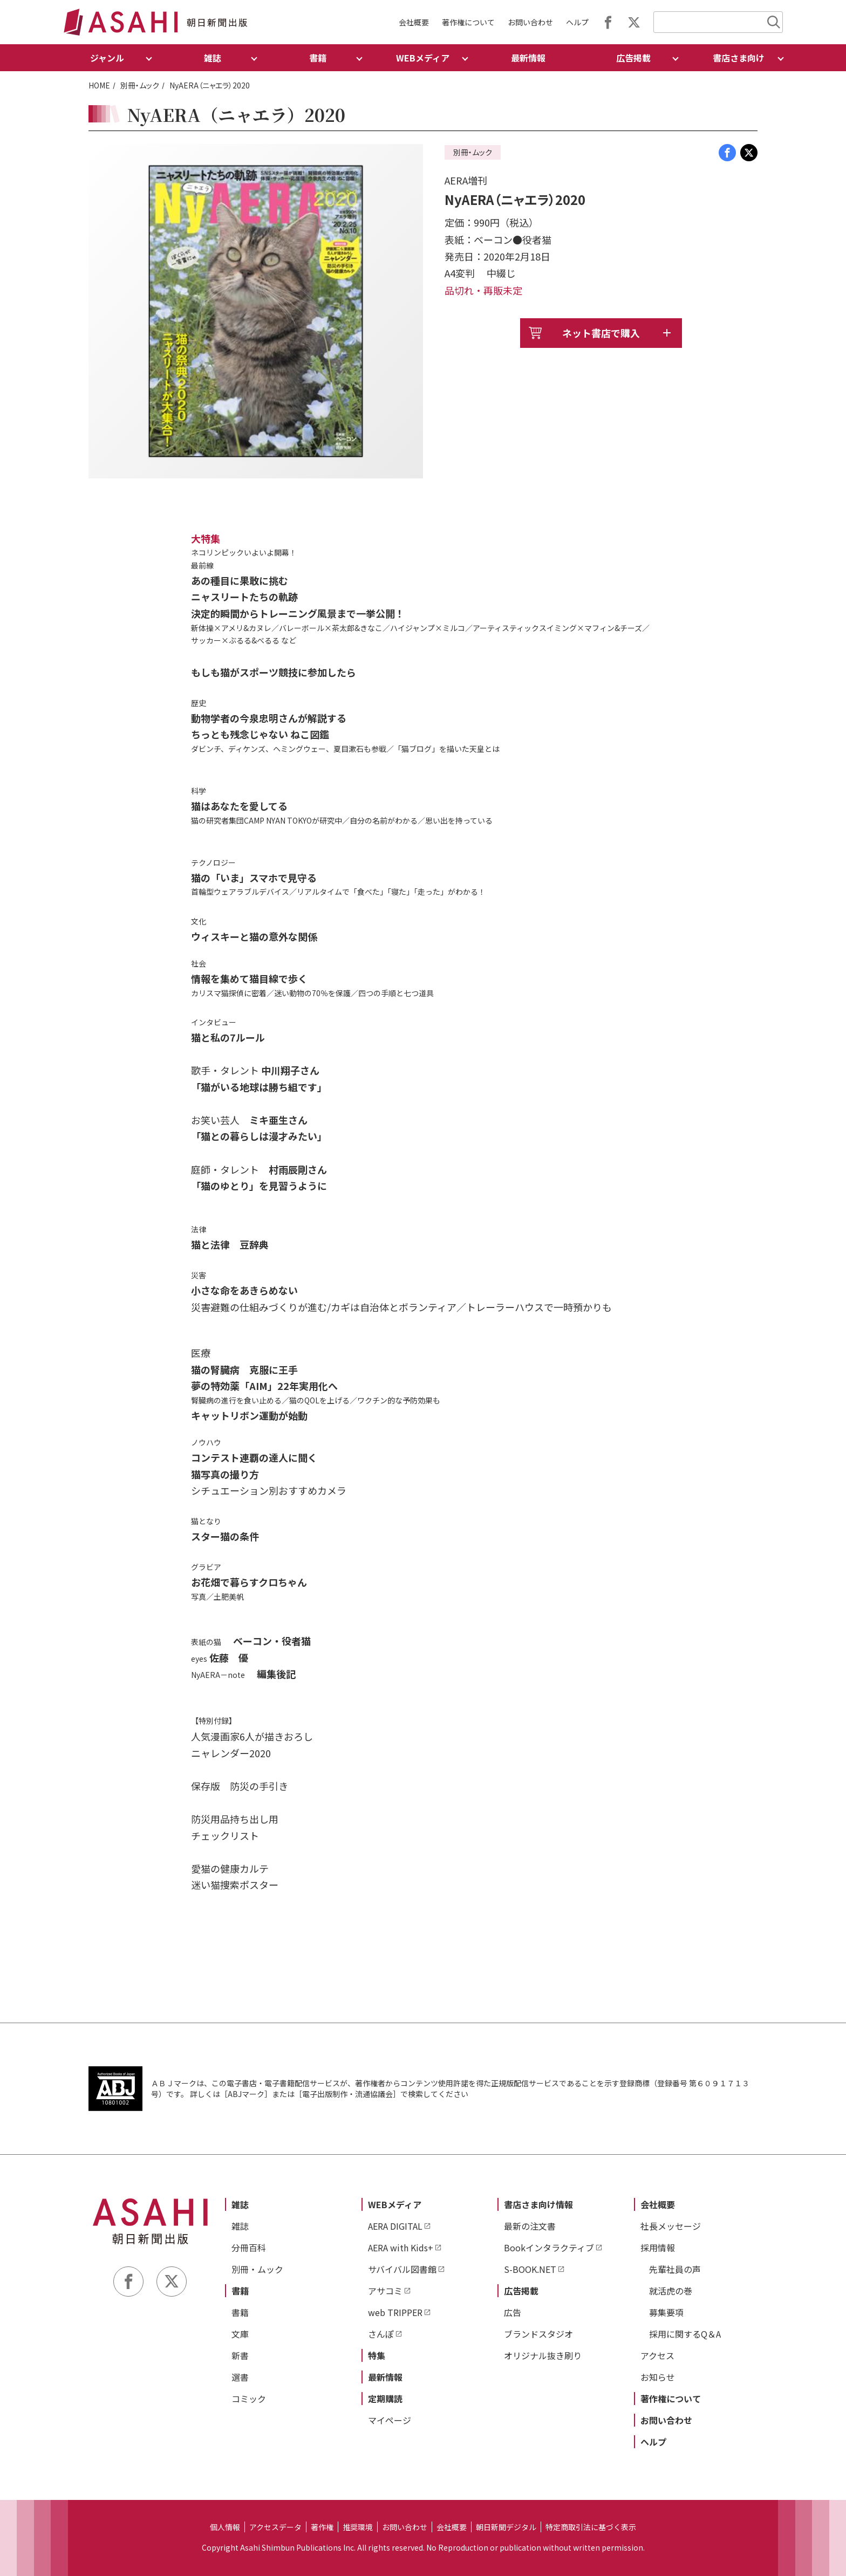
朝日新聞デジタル (506, 2527)
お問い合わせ (530, 22)
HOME (99, 85)
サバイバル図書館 (402, 2269)
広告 (512, 2312)
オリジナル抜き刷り (543, 2355)
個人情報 (225, 2527)
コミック (248, 2398)
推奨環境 (358, 2527)
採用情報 (657, 2247)
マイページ (389, 2420)
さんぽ (381, 2333)
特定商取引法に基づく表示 (590, 2527)
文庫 (240, 2333)
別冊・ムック (139, 85)
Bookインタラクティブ (549, 2247)
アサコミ (385, 2290)
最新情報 (528, 57)
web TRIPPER (395, 2312)
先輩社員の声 (675, 2269)
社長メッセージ (670, 2225)
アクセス (657, 2355)
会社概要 (414, 22)
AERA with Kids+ (400, 2247)
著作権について (468, 22)
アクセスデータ (275, 2527)
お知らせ (657, 2377)
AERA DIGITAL (395, 2225)
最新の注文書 (530, 2225)
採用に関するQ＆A (685, 2333)
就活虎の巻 (670, 2290)
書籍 (240, 2290)
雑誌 (240, 2204)
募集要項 (666, 2312)
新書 (240, 2355)
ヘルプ (577, 22)
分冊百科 (248, 2247)
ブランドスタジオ (538, 2333)
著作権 (322, 2527)
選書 (240, 2377)
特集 (376, 2355)
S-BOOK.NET (530, 2269)
